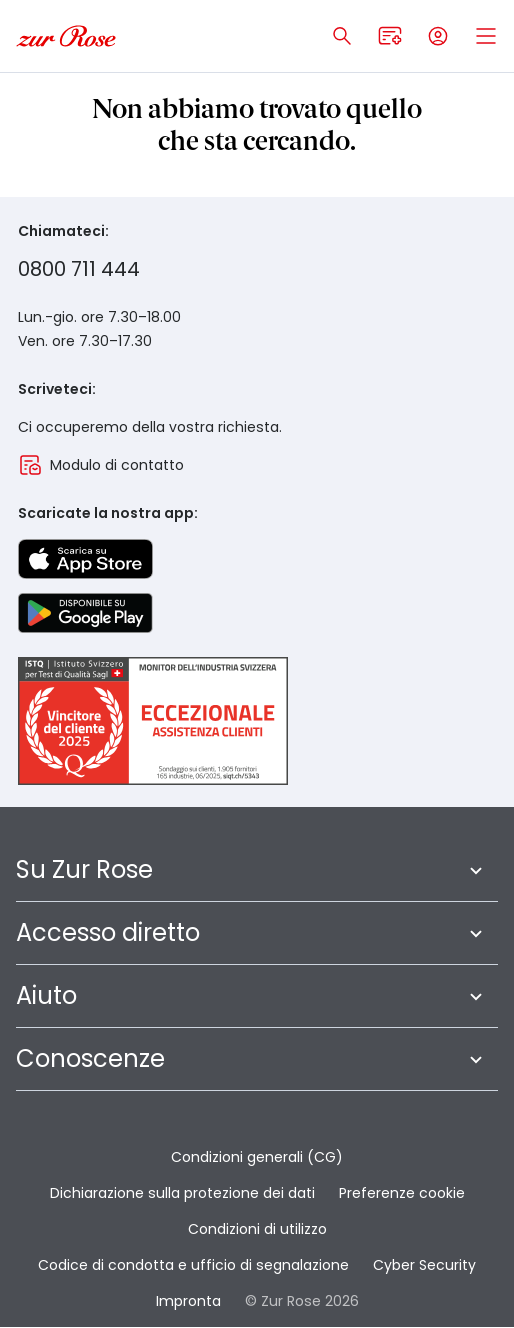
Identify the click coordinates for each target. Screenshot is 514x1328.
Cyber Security (424, 1265)
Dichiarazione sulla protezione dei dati (182, 1193)
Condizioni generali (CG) (257, 1157)
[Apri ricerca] (342, 36)
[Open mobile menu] (486, 36)
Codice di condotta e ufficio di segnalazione (193, 1265)
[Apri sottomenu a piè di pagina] (476, 870)
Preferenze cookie (402, 1193)
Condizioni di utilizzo (257, 1229)
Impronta (188, 1301)
